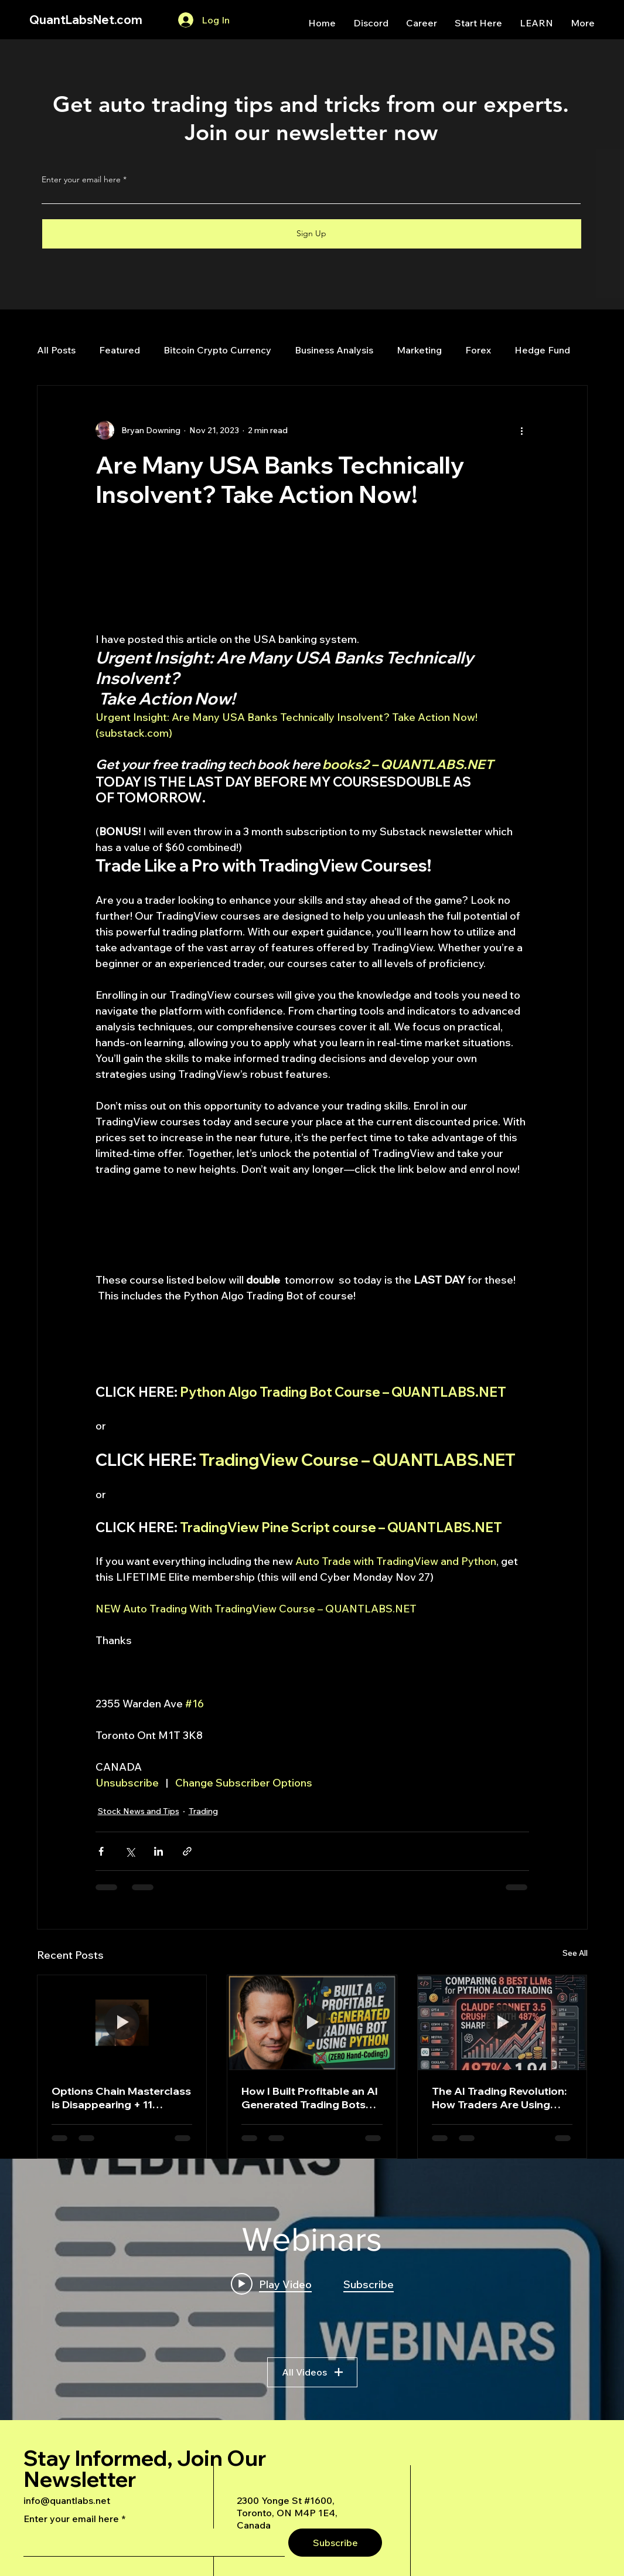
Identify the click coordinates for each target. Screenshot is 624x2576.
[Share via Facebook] (101, 1851)
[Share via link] (187, 1851)
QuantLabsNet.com (85, 19)
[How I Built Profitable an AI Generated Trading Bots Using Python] (312, 2022)
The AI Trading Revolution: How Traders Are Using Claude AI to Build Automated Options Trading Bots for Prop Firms (502, 2097)
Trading (203, 1811)
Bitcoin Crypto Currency (217, 350)
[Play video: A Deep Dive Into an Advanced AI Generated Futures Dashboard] (271, 2283)
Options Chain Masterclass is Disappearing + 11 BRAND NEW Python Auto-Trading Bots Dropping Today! (121, 2097)
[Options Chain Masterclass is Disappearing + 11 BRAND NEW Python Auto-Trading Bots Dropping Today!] (122, 2022)
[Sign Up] (311, 234)
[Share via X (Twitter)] (129, 1851)
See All (575, 1953)
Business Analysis (334, 350)
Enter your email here (81, 179)
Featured (119, 350)
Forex (478, 350)
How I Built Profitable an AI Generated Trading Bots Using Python (309, 2097)
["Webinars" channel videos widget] (312, 2289)
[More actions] (522, 430)
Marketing (419, 350)
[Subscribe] (335, 2543)
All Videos (312, 2372)
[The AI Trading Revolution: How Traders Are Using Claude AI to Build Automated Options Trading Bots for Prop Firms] (502, 2022)
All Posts (56, 350)
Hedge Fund (542, 350)
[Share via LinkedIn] (158, 1851)
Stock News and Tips (138, 1811)
